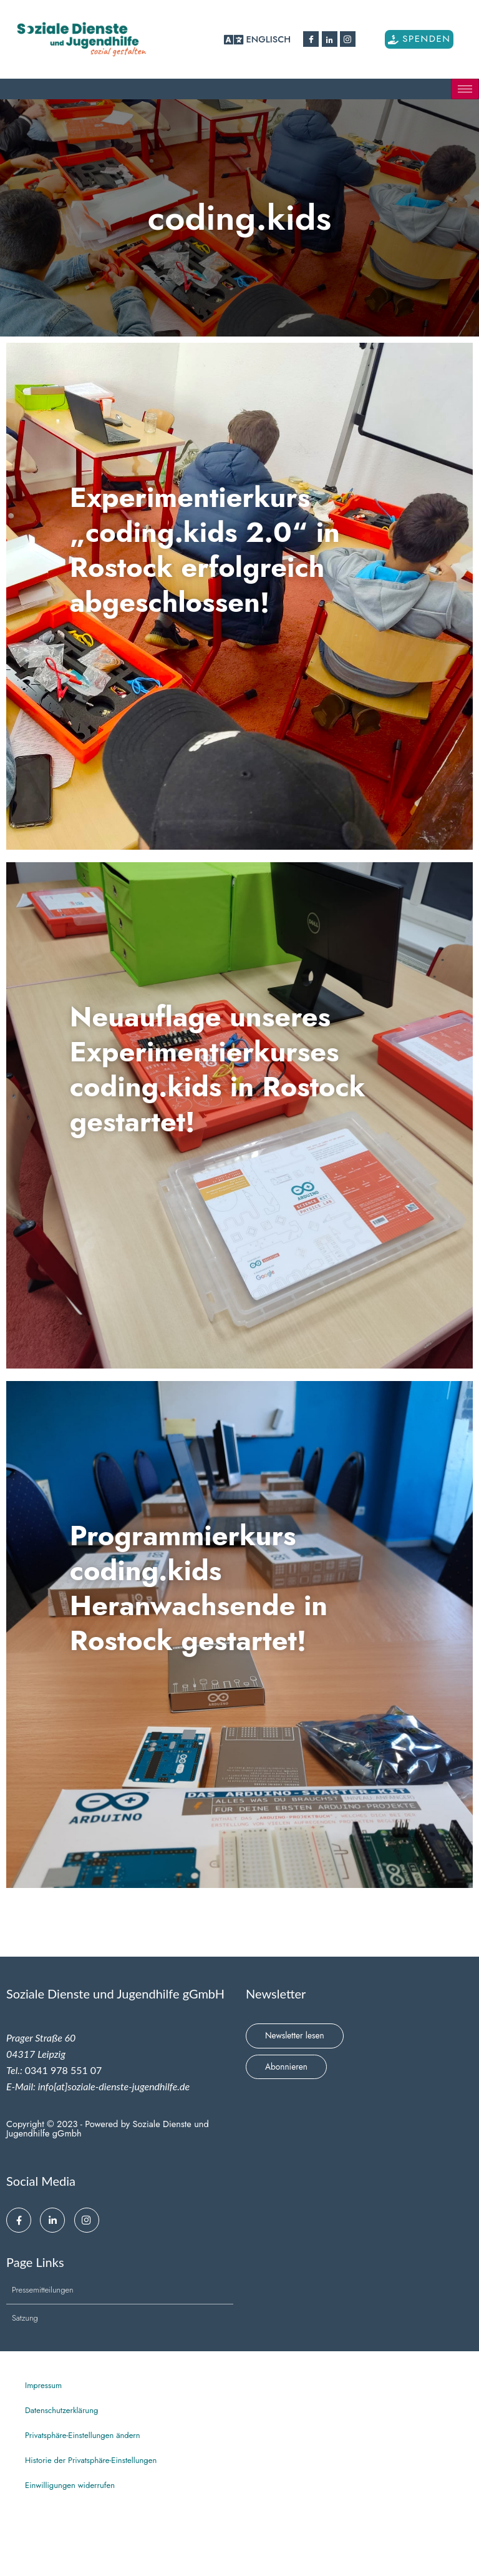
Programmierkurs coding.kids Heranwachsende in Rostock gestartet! (219, 1586)
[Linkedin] (329, 39)
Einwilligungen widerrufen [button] (70, 2485)
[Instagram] (348, 39)
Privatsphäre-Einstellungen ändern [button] (82, 2435)
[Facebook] (311, 39)
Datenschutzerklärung (61, 2410)
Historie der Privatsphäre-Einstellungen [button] (91, 2460)
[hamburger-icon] (465, 89)
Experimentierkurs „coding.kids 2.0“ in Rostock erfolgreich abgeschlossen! (226, 548)
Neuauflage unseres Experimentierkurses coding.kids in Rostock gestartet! (241, 1067)
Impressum (43, 2385)
